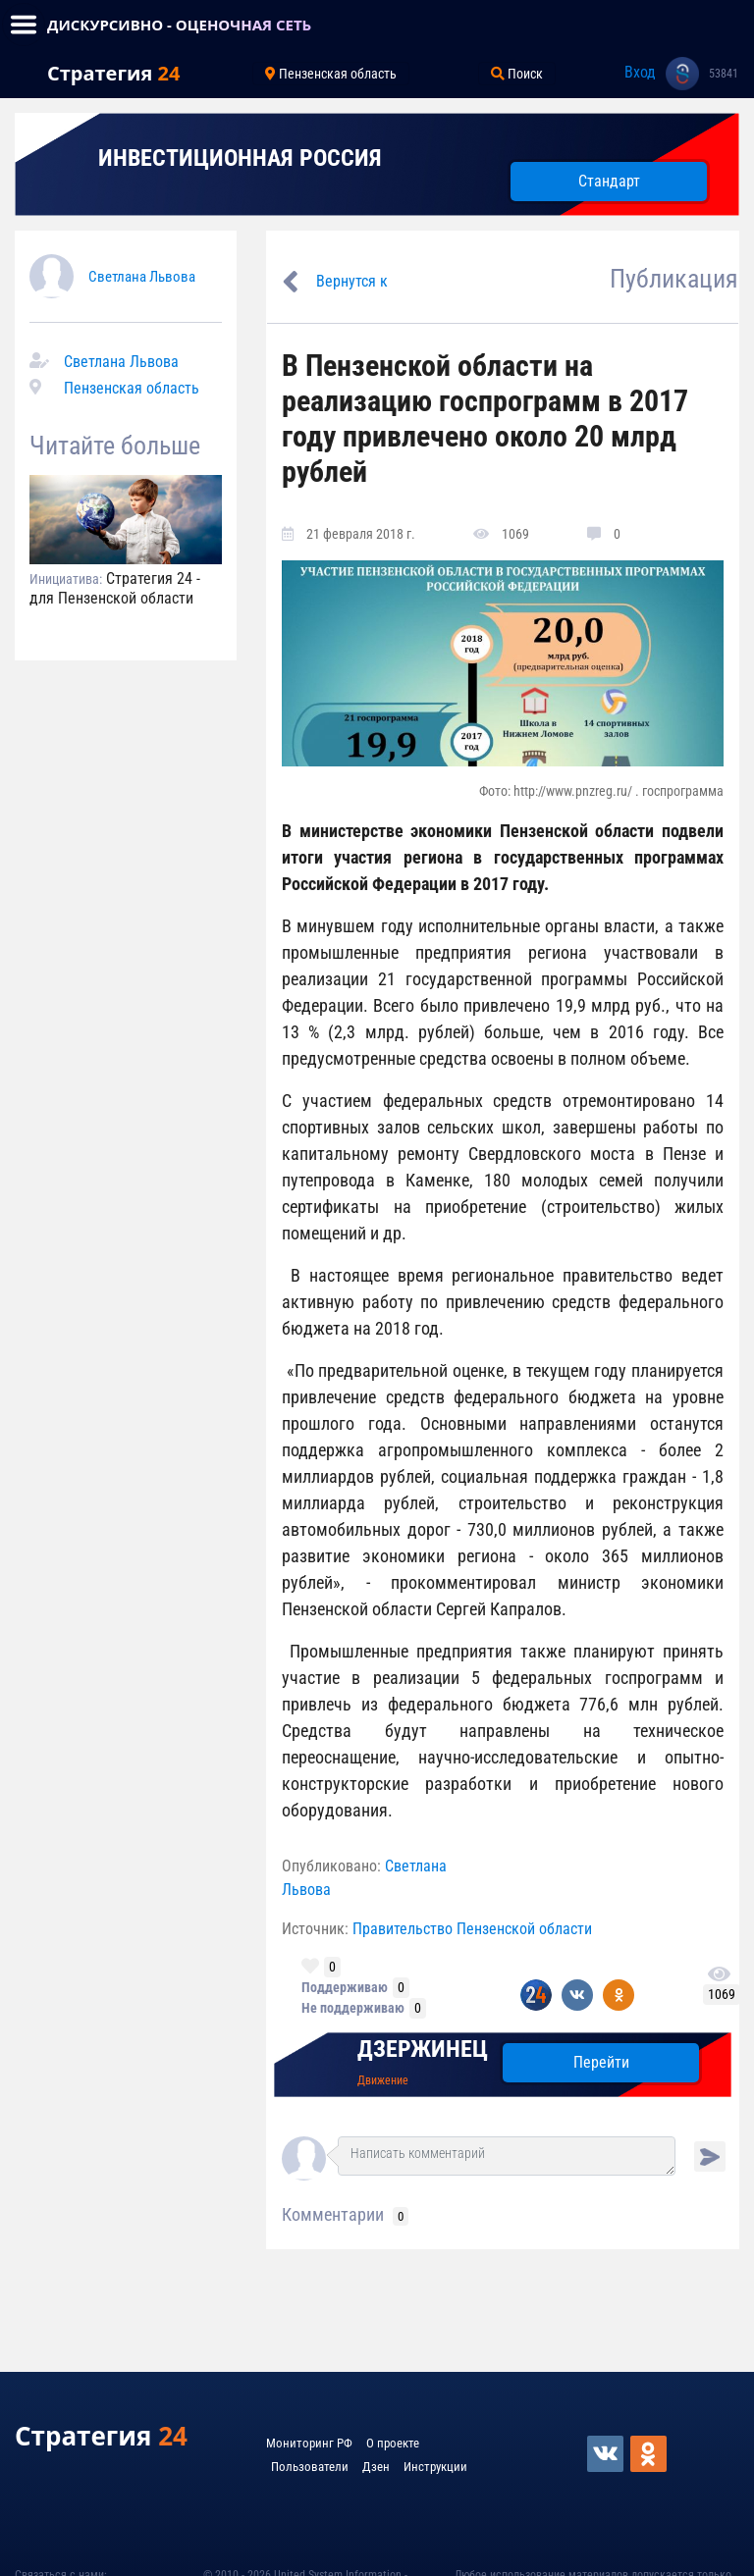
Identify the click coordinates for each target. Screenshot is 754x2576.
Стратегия (113, 73)
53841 (723, 73)
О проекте (392, 2443)
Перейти (601, 2062)
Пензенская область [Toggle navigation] (331, 73)
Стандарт (609, 181)
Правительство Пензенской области (472, 1928)
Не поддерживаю (352, 2008)
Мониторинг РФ (309, 2443)
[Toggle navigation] (23, 24)
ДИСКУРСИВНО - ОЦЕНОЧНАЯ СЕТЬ (179, 24)
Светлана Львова (141, 277)
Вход (640, 72)
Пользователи (310, 2466)
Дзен (376, 2466)
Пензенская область (131, 388)
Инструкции (435, 2466)
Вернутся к (352, 281)
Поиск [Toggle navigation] (517, 73)
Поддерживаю (344, 1987)
